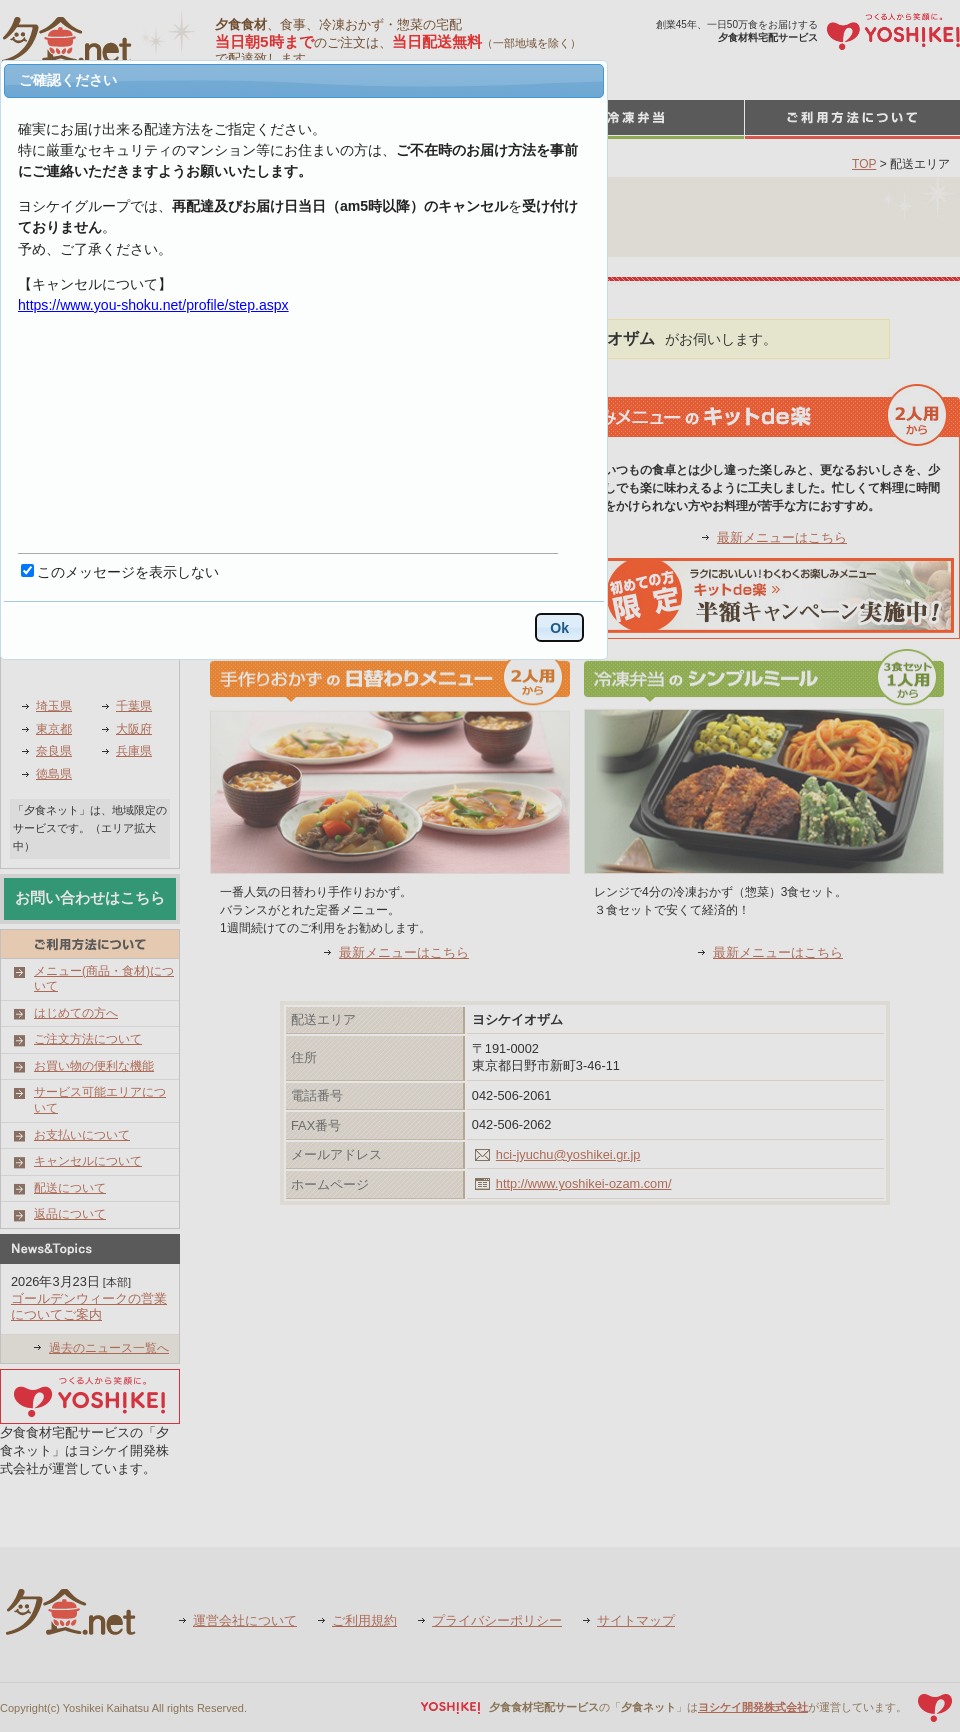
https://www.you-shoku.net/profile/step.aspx (153, 305)
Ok (559, 628)
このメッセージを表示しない (128, 572)
